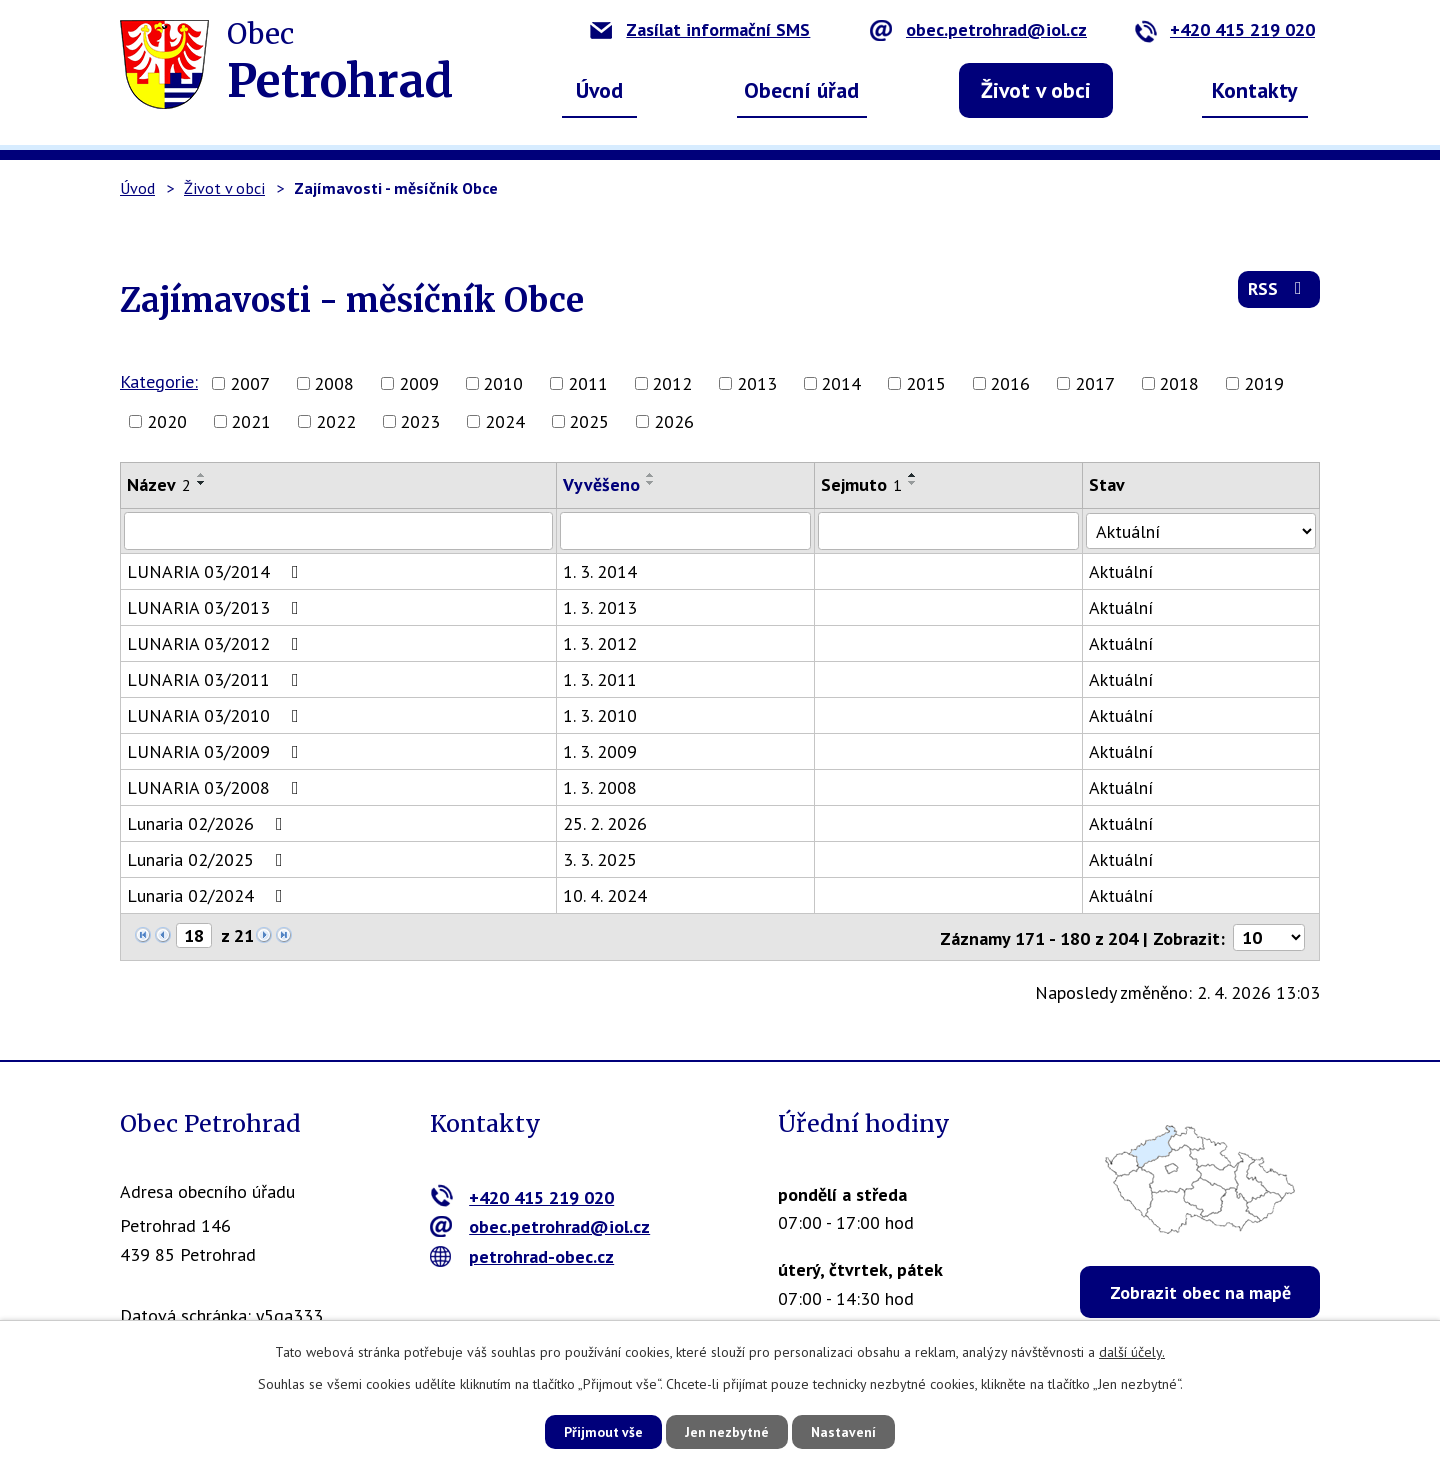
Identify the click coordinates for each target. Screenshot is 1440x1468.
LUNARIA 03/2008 (217, 787)
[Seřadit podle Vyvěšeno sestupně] (653, 483)
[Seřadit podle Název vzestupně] (202, 475)
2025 (589, 421)
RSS (1278, 291)
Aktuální (1126, 571)
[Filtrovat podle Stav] (1203, 530)
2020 (167, 421)
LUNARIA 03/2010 (217, 715)
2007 (250, 383)
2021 (251, 421)
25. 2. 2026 (607, 823)
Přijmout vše (597, 1431)
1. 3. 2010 (602, 715)
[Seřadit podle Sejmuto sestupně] (917, 483)
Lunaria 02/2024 (209, 895)
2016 (1010, 383)
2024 (505, 421)
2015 (926, 383)
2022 (336, 421)
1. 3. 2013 (602, 607)
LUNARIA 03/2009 (217, 751)
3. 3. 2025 (602, 859)
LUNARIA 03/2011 (217, 679)
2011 (588, 383)
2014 (841, 383)
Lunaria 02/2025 (209, 859)
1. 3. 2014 (602, 571)
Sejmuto (865, 484)
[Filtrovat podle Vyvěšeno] (688, 531)
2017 (1095, 383)
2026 (674, 421)
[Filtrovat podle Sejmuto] (953, 531)
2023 (420, 421)
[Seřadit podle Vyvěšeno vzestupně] (653, 475)
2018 (1179, 383)
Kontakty (1255, 90)
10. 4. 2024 (607, 895)
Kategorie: (159, 381)
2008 (334, 383)
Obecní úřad (801, 90)
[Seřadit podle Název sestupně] (202, 483)
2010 (503, 383)
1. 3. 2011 (602, 679)
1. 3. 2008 (602, 787)
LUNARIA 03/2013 (217, 607)
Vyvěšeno (603, 484)
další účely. (1132, 1351)
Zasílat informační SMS (700, 29)
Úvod (599, 90)
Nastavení (849, 1431)
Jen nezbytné (727, 1431)
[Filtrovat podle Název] (339, 531)
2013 (757, 383)
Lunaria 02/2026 (209, 823)
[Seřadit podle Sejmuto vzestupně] (917, 475)
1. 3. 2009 (602, 751)
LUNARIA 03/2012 (217, 643)
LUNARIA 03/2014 (217, 571)
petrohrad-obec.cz (522, 1254)
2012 (672, 383)
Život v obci (1036, 90)
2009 (419, 383)
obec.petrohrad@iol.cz (978, 29)
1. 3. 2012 (602, 643)
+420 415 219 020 (1224, 29)
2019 (1264, 383)
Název (159, 484)
